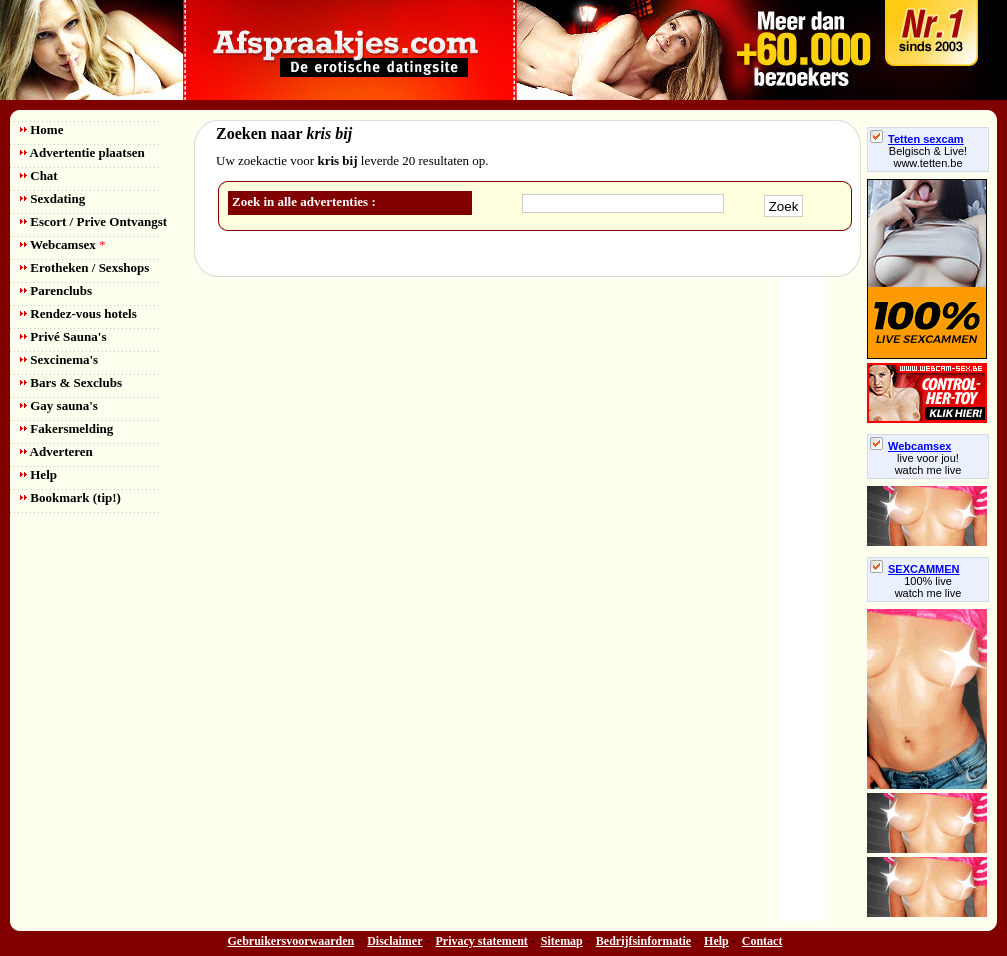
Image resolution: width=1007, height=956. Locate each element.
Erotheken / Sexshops (84, 267)
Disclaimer (394, 941)
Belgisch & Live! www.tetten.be (928, 157)
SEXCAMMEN (915, 569)
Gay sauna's (59, 405)
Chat (39, 175)
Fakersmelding (66, 428)
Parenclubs (56, 290)
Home (41, 129)
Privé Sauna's (63, 336)
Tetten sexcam (917, 139)
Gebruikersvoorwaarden (291, 941)
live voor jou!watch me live (928, 464)
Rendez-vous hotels (78, 313)
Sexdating (52, 198)
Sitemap (562, 941)
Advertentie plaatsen (82, 152)
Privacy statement (482, 941)
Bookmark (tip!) (70, 497)
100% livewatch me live (928, 587)
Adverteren (56, 451)
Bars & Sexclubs (71, 382)
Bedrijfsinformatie (643, 941)
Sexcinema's (59, 359)
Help (38, 474)
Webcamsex (62, 244)
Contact (762, 941)
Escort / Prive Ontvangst (93, 221)
